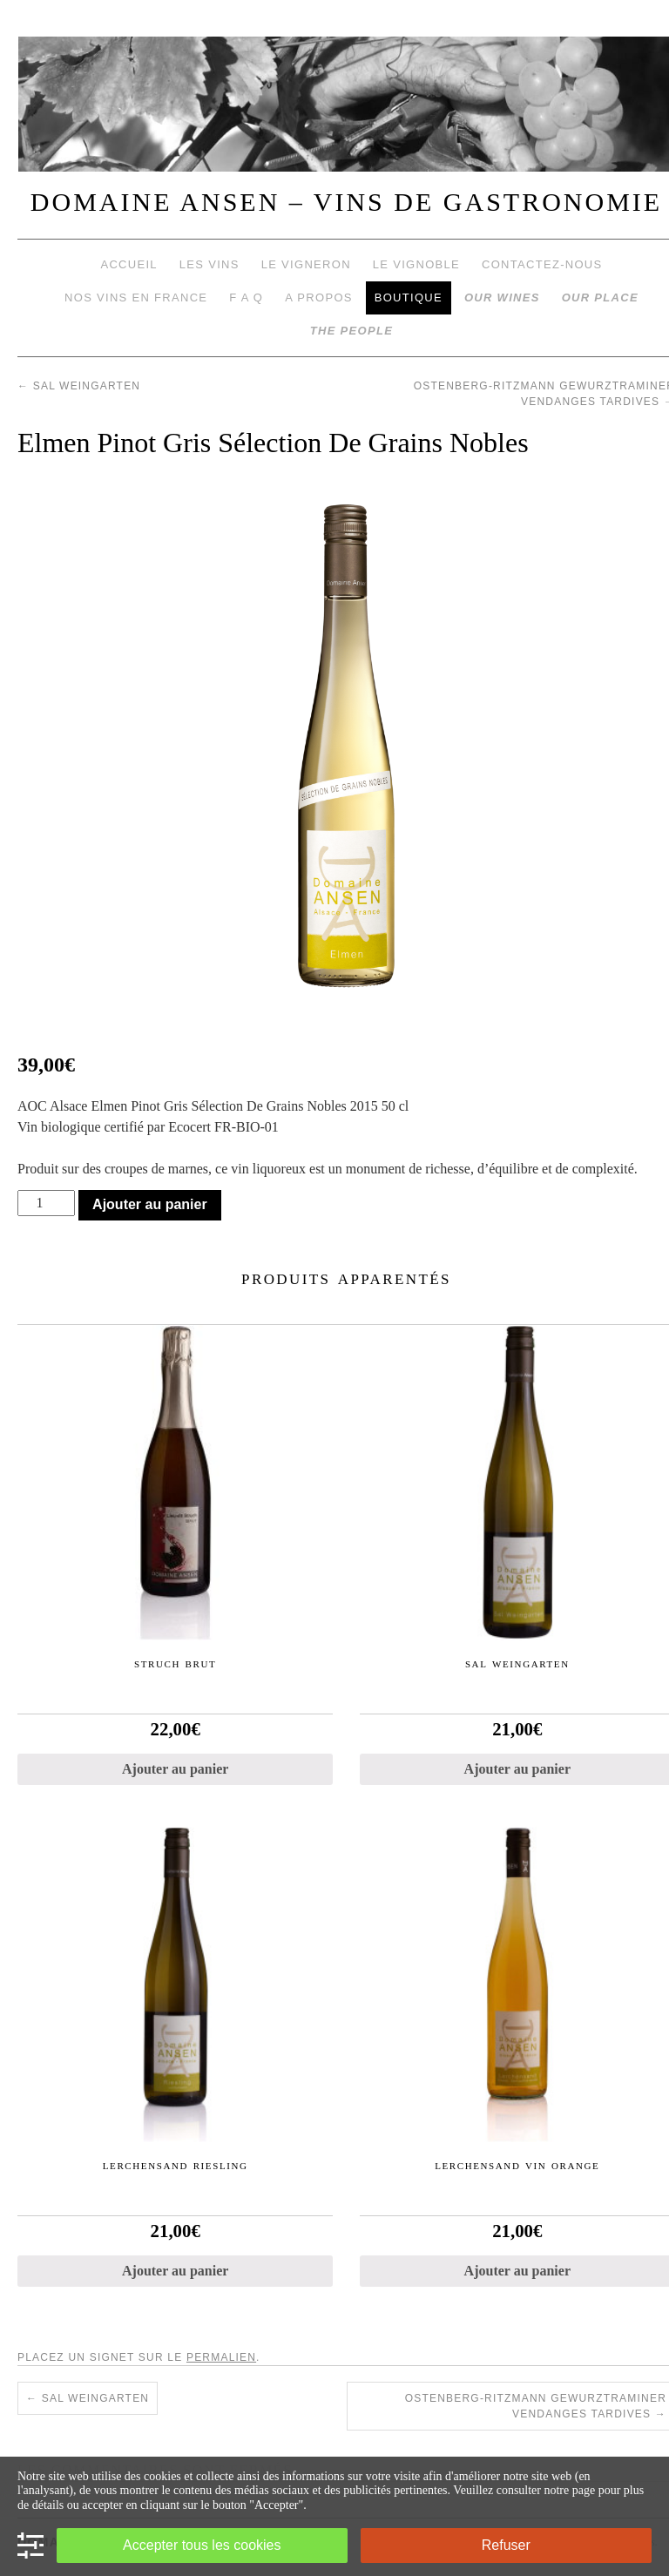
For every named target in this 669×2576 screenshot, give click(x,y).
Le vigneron (306, 264)
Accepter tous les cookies (201, 2545)
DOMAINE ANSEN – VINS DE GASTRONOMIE (346, 201)
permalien (221, 2357)
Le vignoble (416, 264)
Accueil (128, 264)
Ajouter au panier (149, 1204)
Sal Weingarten (78, 386)
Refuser (506, 2545)
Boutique (409, 297)
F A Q (246, 297)
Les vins (209, 264)
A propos (319, 297)
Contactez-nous (542, 264)
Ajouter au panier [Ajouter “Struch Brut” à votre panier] (175, 1768)
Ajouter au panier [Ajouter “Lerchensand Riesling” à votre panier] (175, 2270)
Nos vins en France (135, 297)
